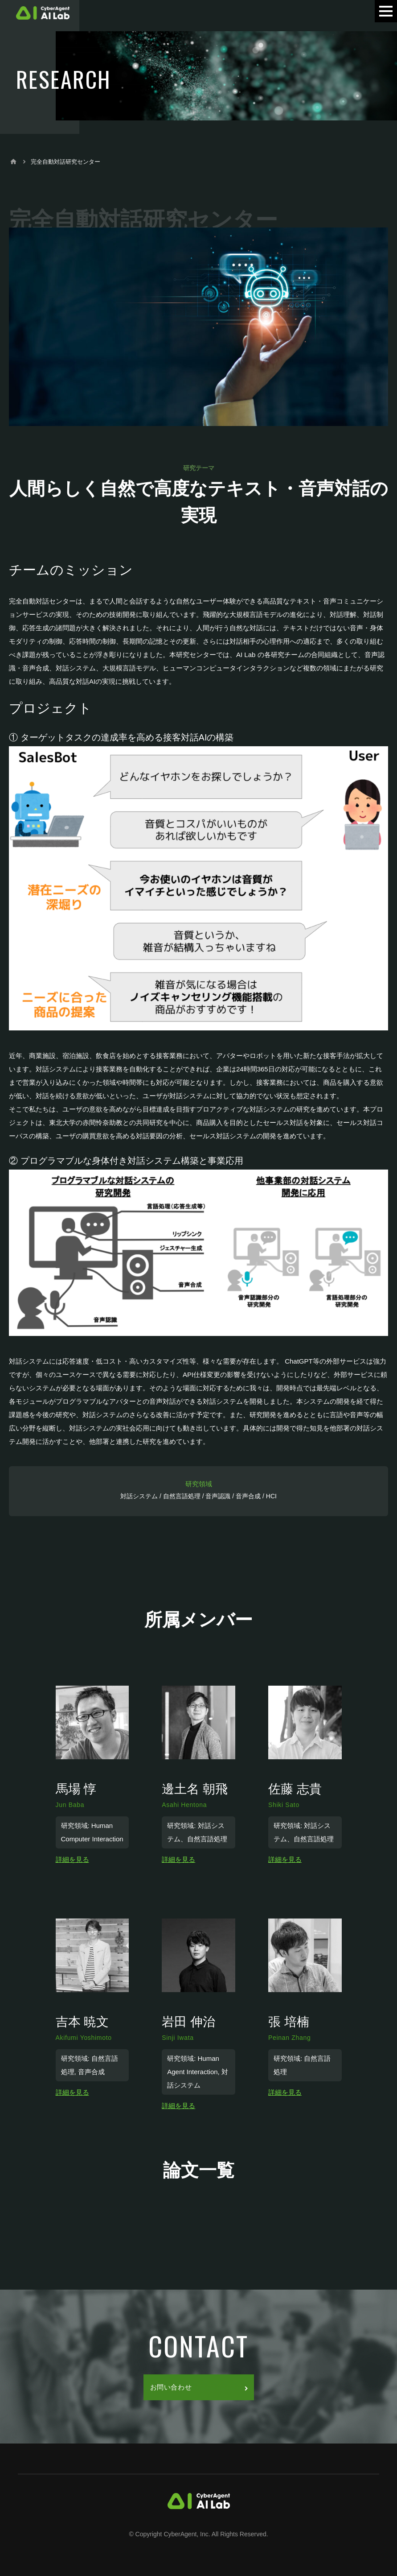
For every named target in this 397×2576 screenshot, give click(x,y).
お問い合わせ (198, 2387)
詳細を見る (72, 1859)
